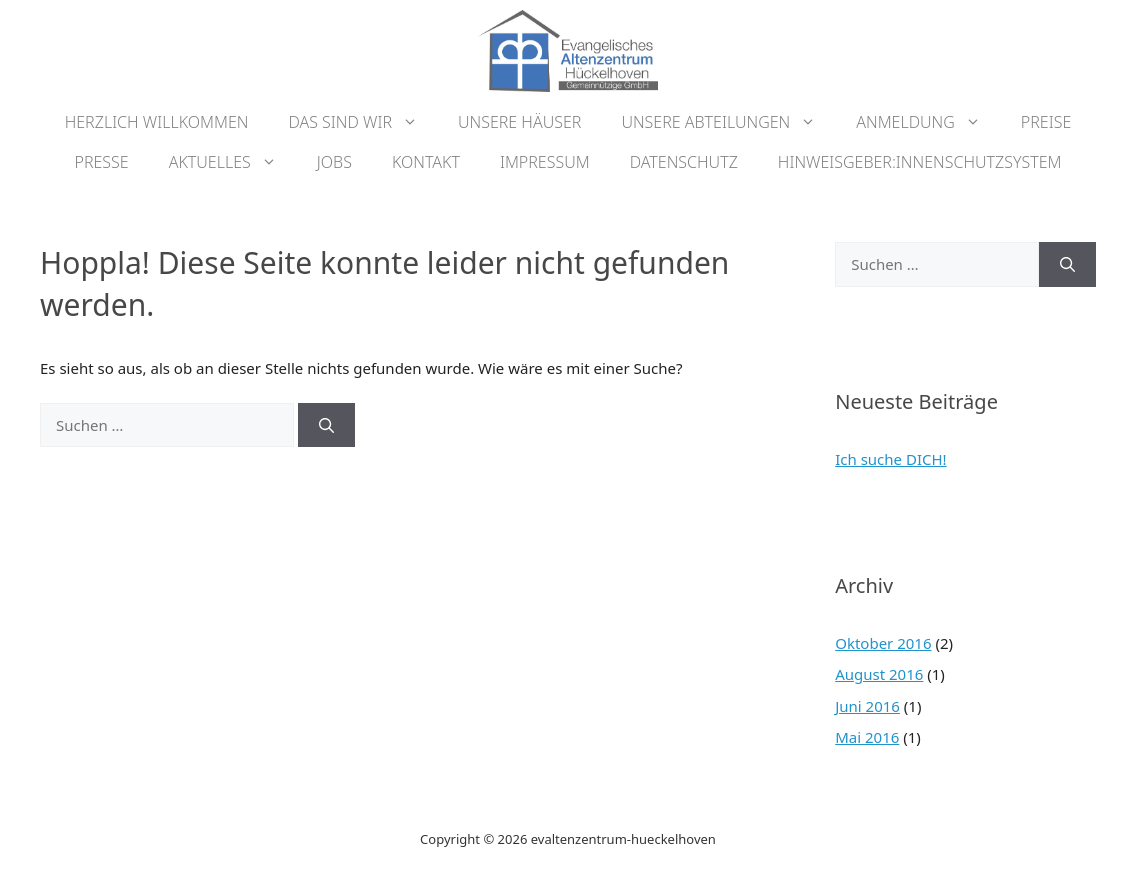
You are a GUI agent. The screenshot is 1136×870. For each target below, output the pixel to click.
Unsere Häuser (519, 122)
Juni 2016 (867, 706)
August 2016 (879, 674)
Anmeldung (928, 122)
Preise (1046, 122)
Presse (102, 162)
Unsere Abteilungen (728, 122)
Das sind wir (363, 122)
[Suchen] (326, 425)
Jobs (334, 162)
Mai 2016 (867, 737)
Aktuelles (233, 162)
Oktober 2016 (883, 643)
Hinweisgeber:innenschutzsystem (920, 162)
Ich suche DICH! (890, 459)
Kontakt (426, 162)
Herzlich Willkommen (157, 122)
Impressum (545, 162)
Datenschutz (684, 162)
